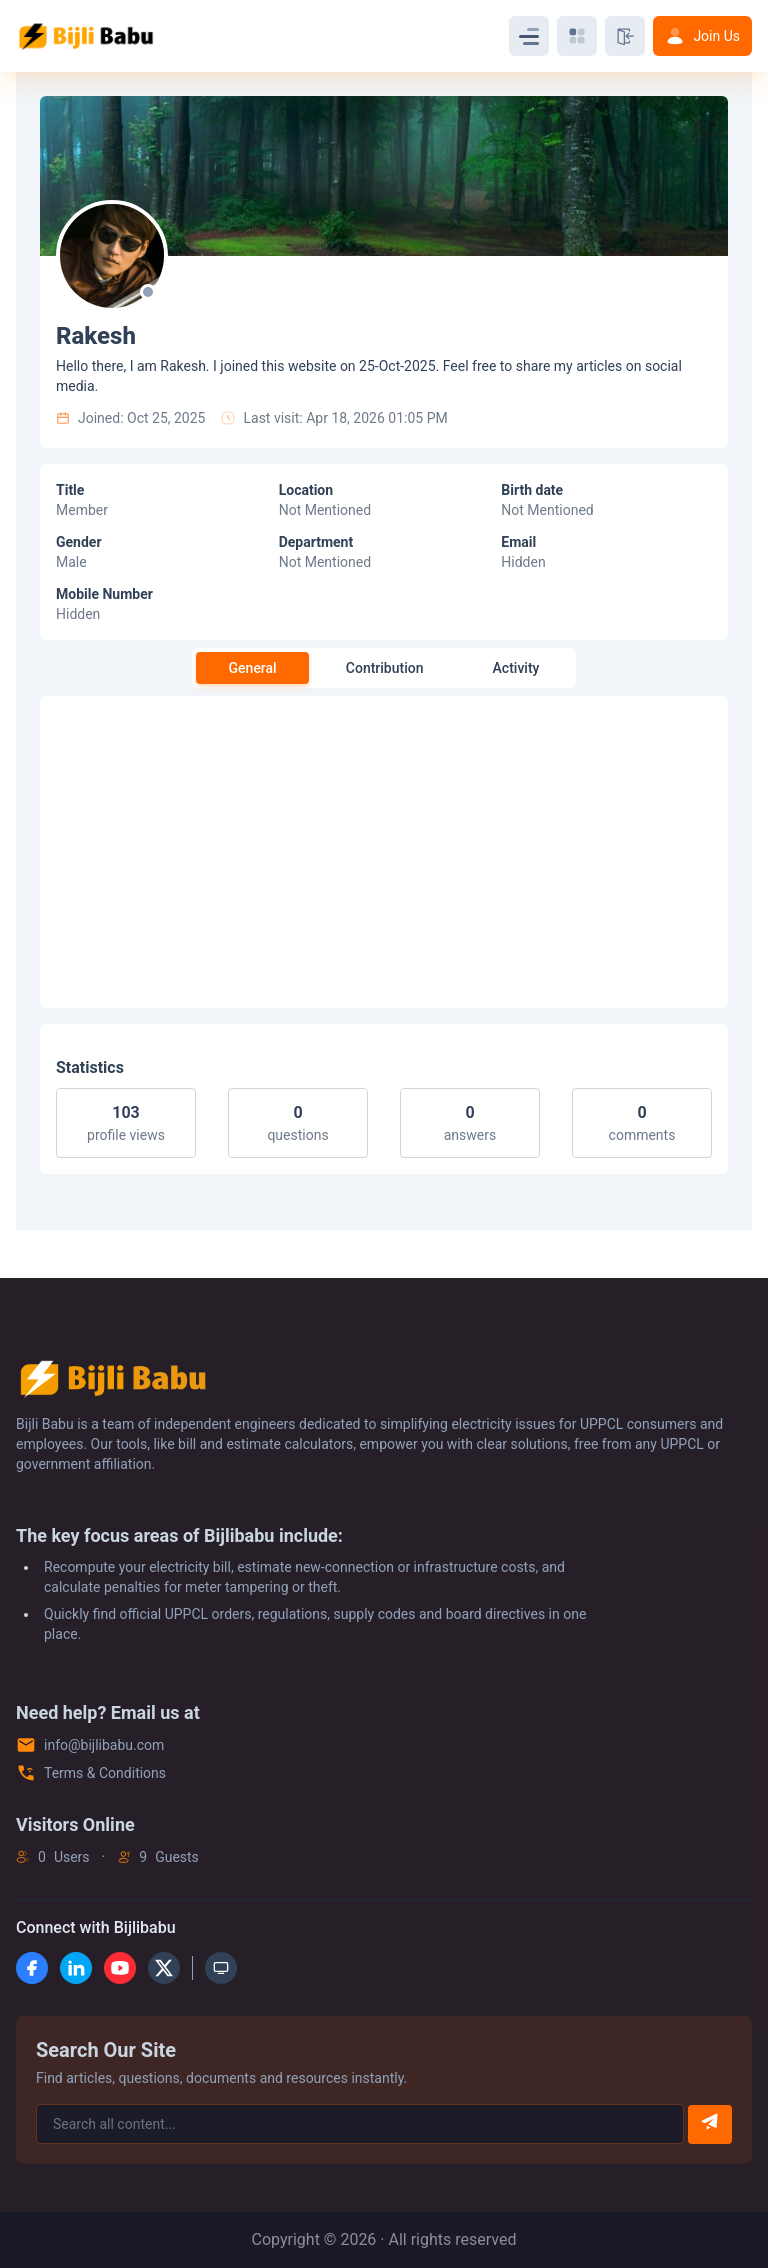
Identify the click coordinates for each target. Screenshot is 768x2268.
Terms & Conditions (105, 1773)
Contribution (385, 668)
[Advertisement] (384, 852)
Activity (516, 668)
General (253, 668)
